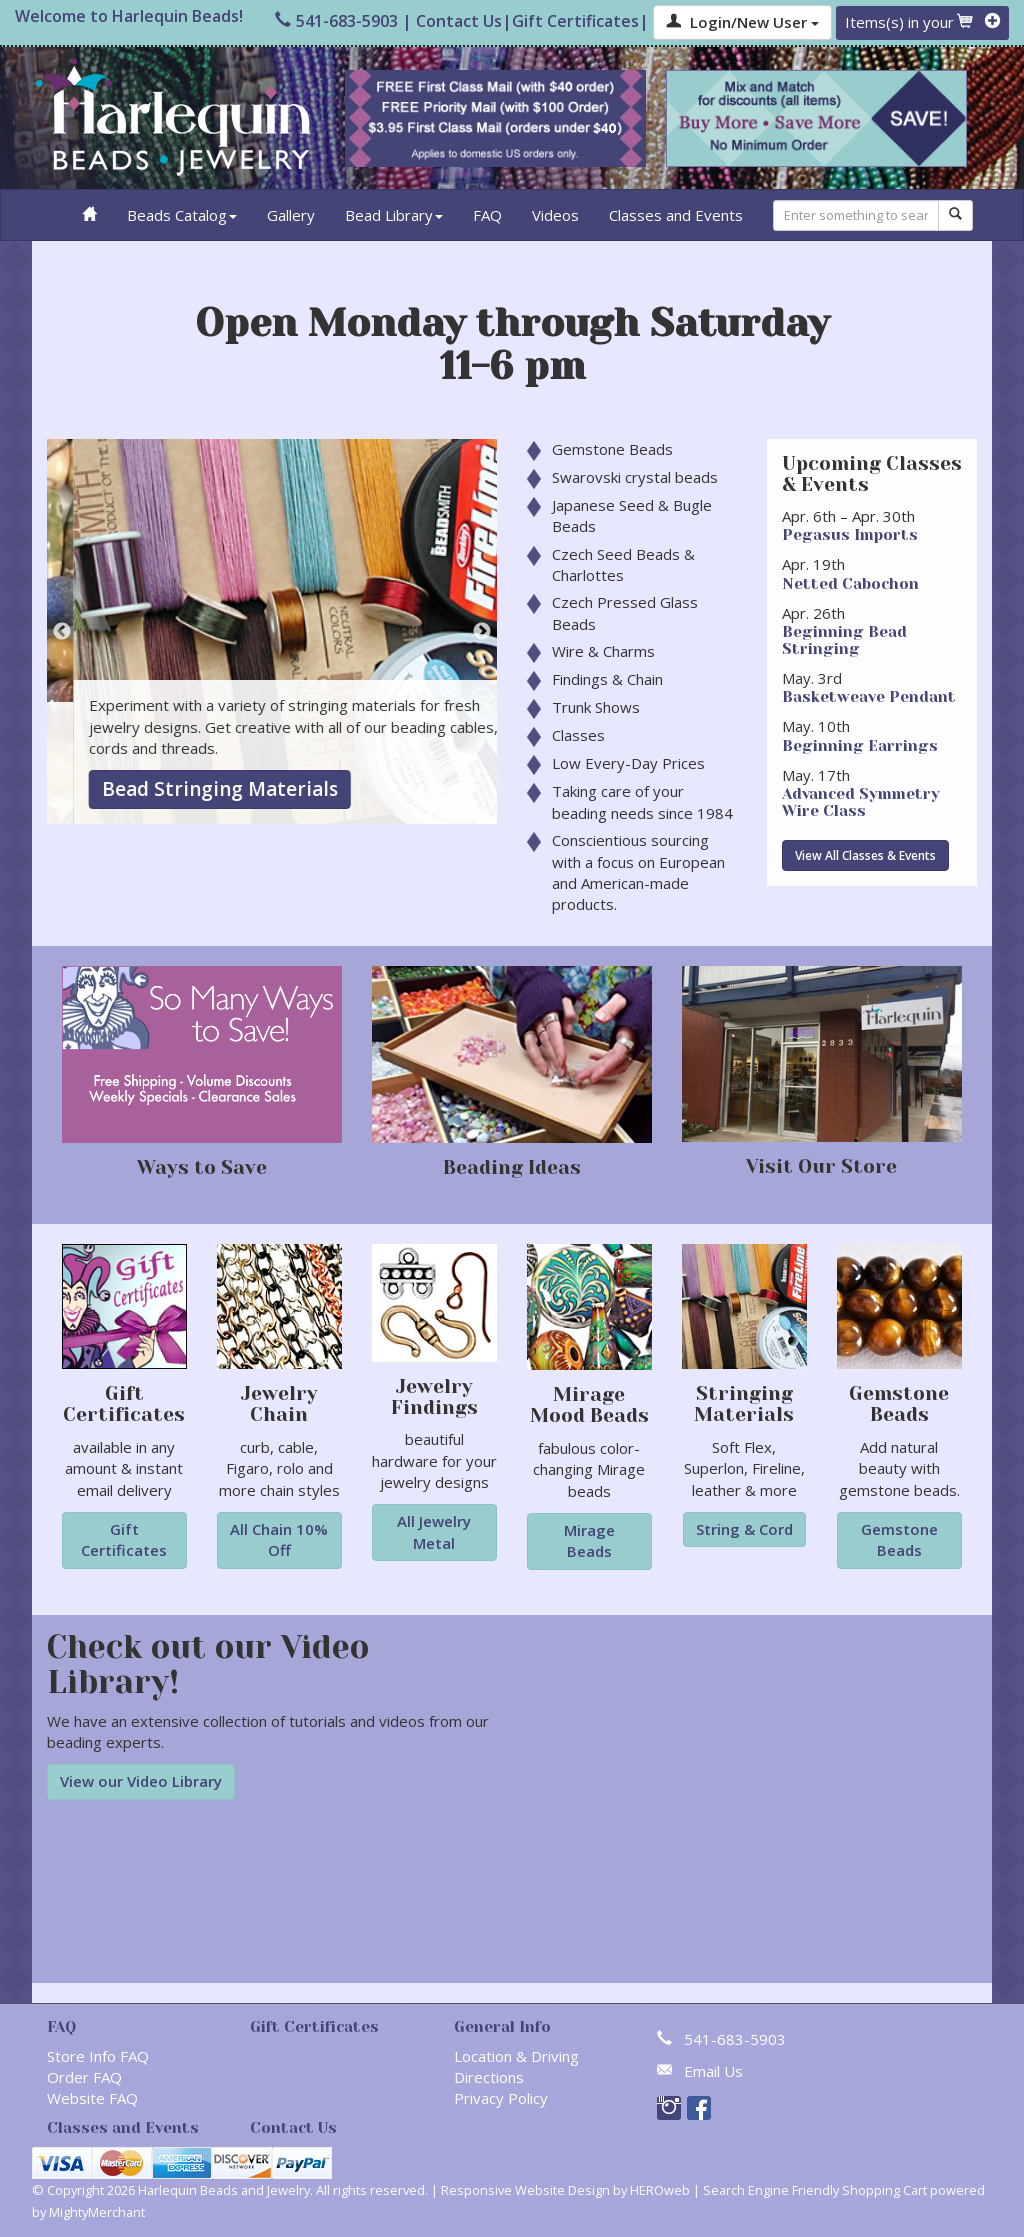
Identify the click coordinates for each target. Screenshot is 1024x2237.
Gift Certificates (575, 21)
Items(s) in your (922, 22)
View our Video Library (141, 1781)
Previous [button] (62, 632)
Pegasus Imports (850, 535)
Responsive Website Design (525, 2190)
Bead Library (394, 215)
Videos (555, 215)
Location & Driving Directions (516, 2066)
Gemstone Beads (154, 789)
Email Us (713, 2071)
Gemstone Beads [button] (899, 1539)
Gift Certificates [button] (124, 1539)
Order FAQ (84, 2077)
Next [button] (482, 632)
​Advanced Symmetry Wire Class (861, 802)
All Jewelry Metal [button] (434, 1531)
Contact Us (459, 21)
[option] (272, 632)
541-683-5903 (336, 21)
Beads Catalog (182, 215)
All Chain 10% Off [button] (279, 1539)
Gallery (291, 215)
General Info (502, 2027)
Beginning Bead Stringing (844, 640)
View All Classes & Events (865, 855)
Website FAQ (92, 2098)
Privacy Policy (501, 2098)
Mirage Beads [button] (589, 1540)
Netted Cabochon (850, 584)
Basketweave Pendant (869, 697)
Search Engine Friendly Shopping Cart (815, 2190)
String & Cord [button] (744, 1529)
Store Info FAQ (98, 2056)
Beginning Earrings (860, 746)
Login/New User (742, 22)
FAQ (487, 215)
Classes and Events (676, 215)
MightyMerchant (97, 2212)
